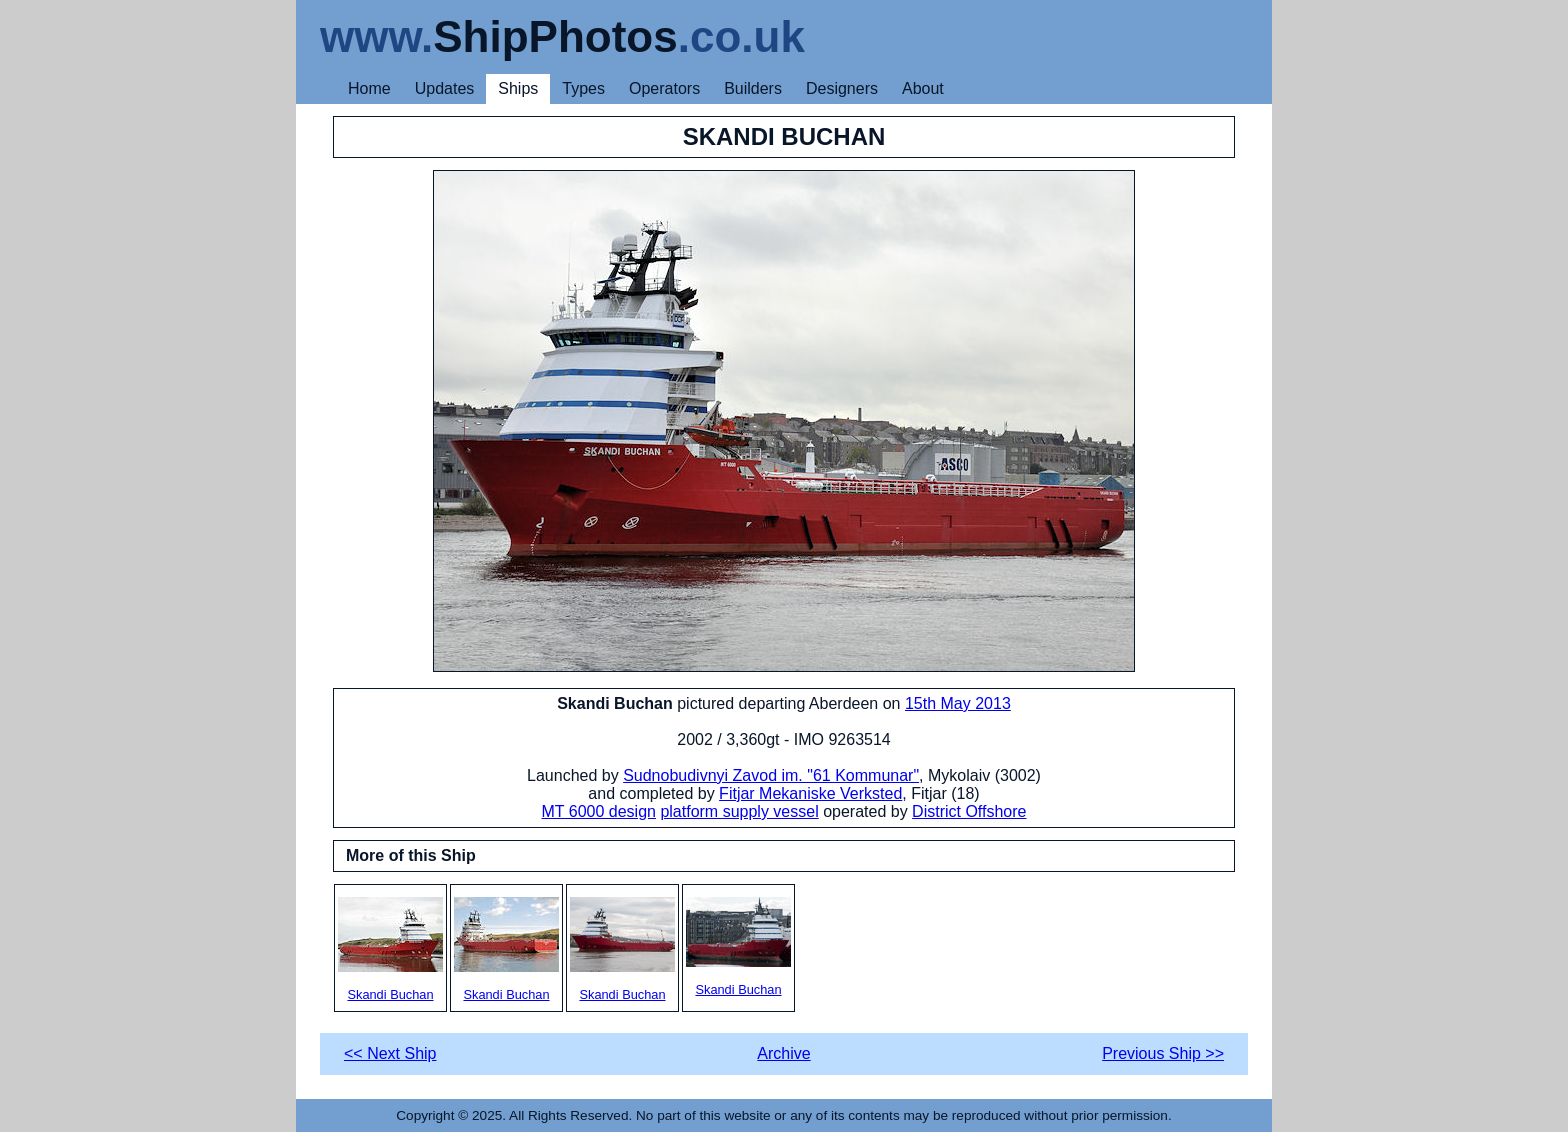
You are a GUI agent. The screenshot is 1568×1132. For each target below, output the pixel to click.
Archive (783, 1053)
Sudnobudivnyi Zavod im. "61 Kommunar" (771, 775)
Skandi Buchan (390, 949)
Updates (445, 88)
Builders (753, 88)
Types (583, 88)
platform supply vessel (739, 811)
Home (369, 88)
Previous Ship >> (1163, 1053)
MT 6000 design (598, 811)
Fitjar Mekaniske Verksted (810, 793)
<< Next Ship (390, 1053)
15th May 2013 (958, 703)
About (923, 88)
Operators (664, 88)
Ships (518, 88)
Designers (842, 88)
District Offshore (969, 811)
